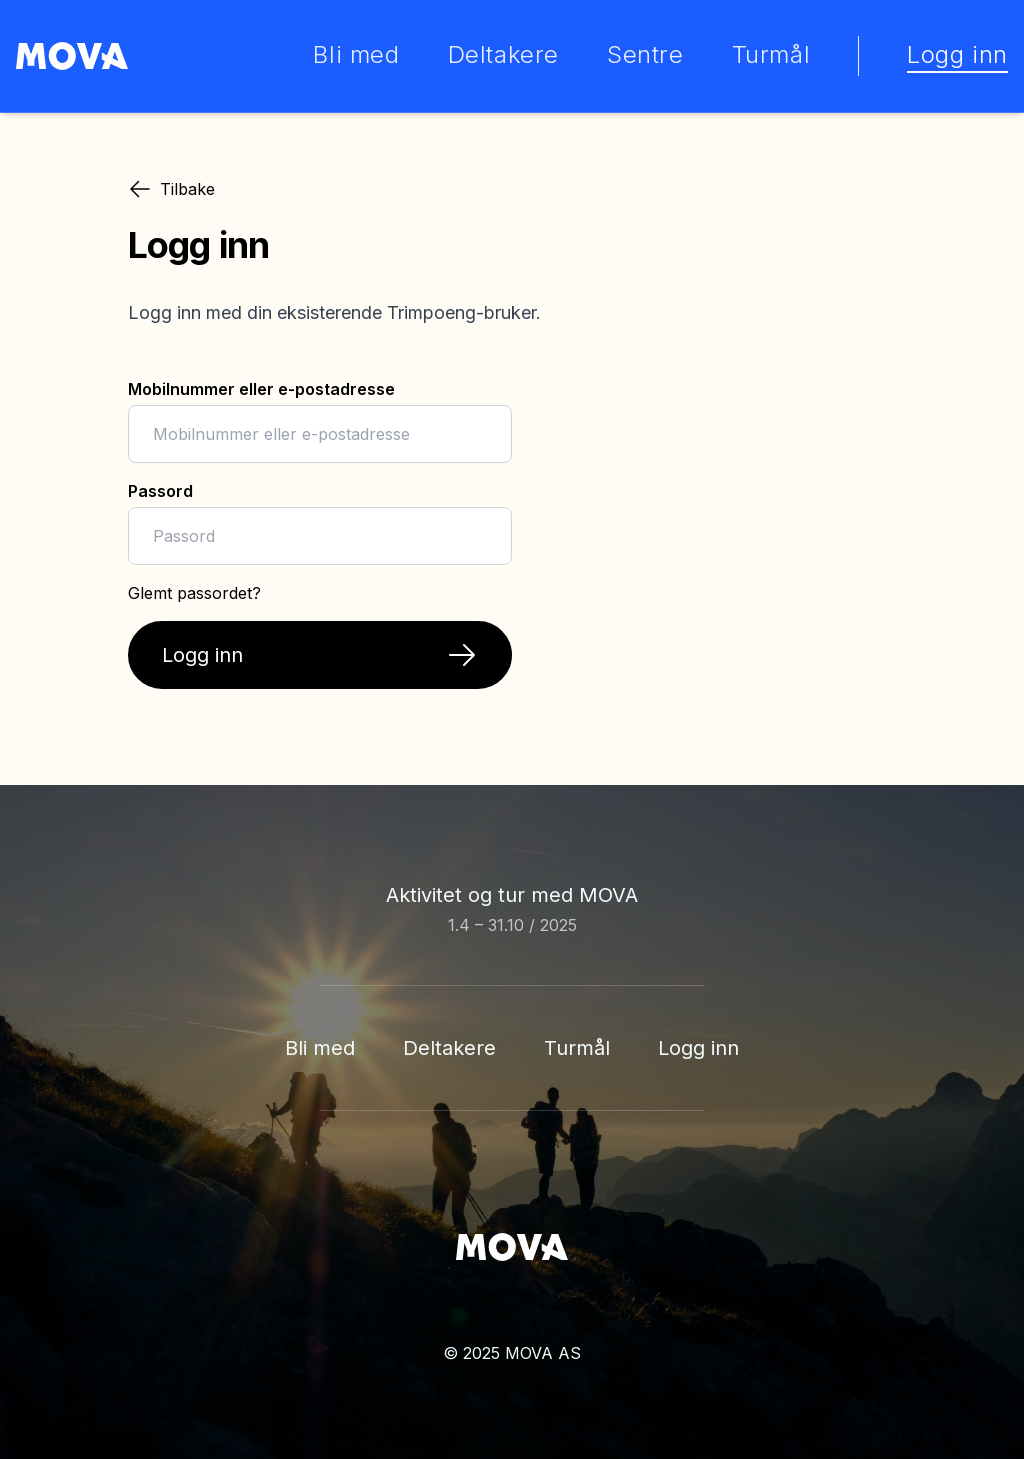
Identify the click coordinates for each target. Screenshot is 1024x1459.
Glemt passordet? (194, 593)
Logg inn (698, 1048)
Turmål (577, 1048)
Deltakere (449, 1048)
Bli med (320, 1048)
